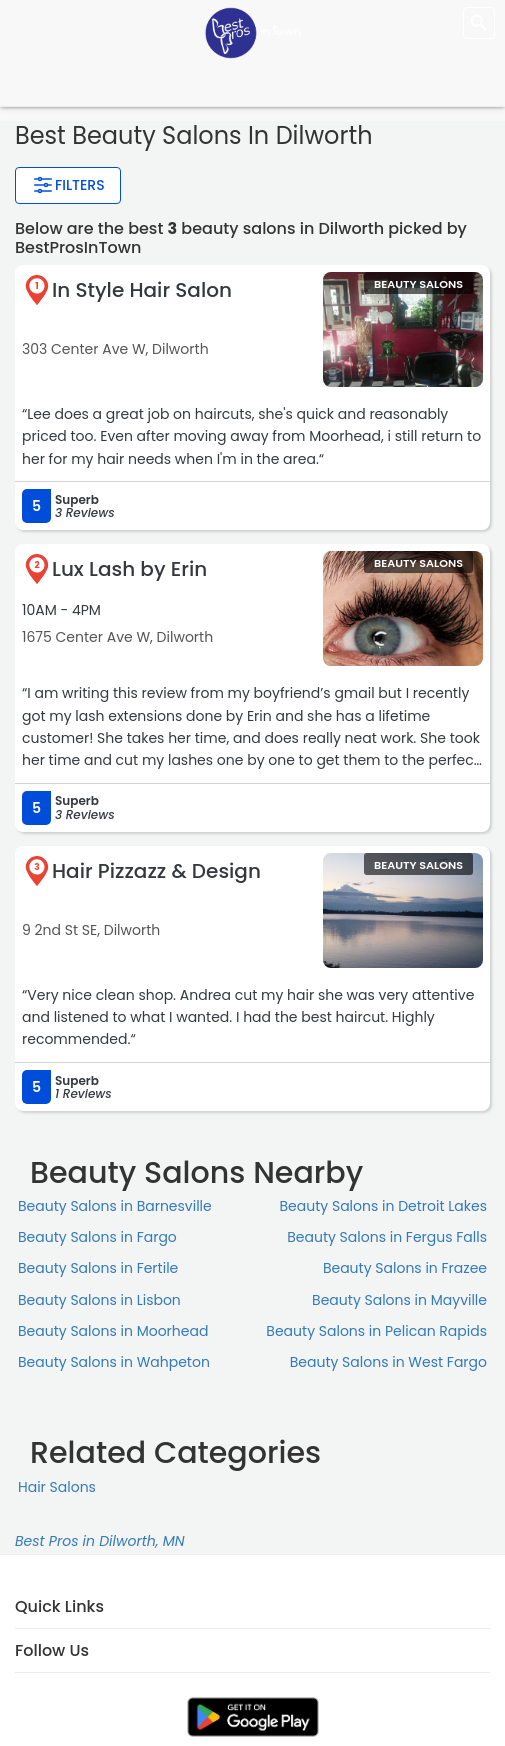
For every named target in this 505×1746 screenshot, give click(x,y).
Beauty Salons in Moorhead (113, 1331)
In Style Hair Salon (142, 290)
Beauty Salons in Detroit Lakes (383, 1206)
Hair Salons (57, 1487)
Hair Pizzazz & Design (156, 871)
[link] (253, 1717)
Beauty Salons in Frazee (405, 1268)
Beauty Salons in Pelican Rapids (376, 1331)
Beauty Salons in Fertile (98, 1268)
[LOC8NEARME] (253, 32)
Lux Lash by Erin (129, 569)
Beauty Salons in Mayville (399, 1300)
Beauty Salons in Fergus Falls (387, 1237)
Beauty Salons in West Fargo (388, 1362)
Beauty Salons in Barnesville (115, 1206)
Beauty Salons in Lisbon (99, 1300)
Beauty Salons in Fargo (97, 1237)
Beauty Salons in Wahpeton (114, 1362)
